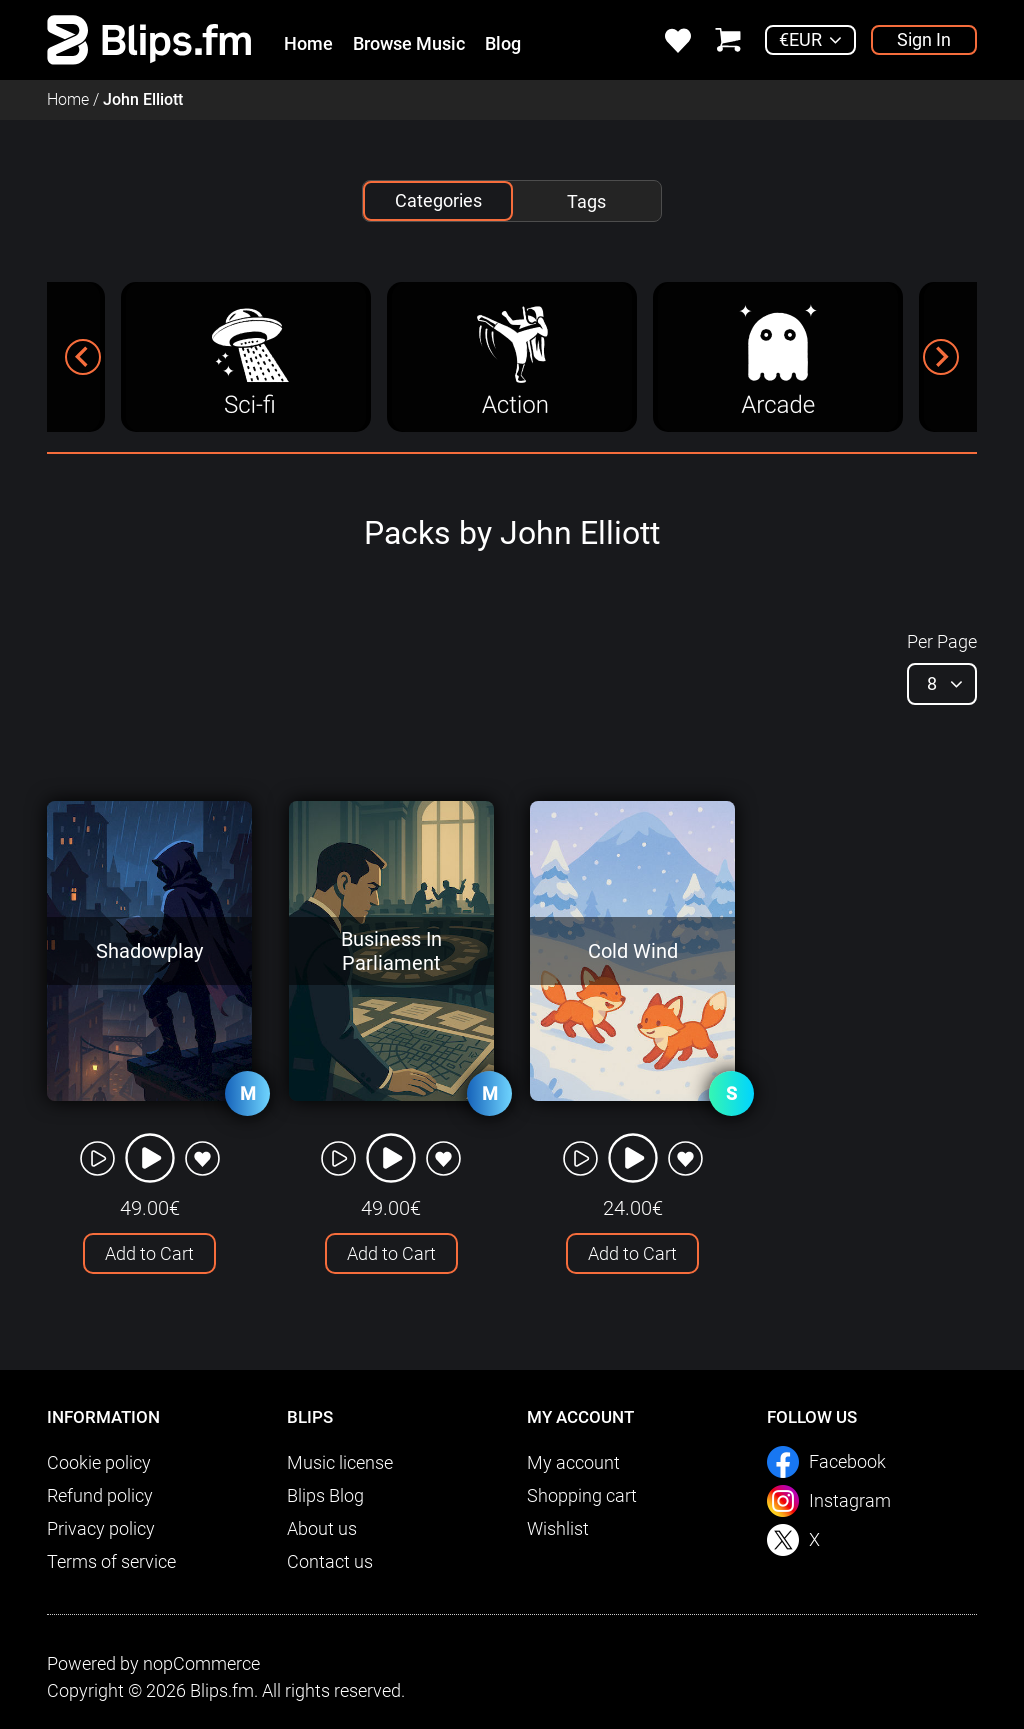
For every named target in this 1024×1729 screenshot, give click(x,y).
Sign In (924, 39)
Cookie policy (99, 1462)
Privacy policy (101, 1528)
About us (322, 1528)
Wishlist (558, 1528)
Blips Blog (325, 1495)
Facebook (847, 1461)
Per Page (942, 641)
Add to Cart (149, 1253)
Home (308, 43)
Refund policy (100, 1495)
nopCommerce (201, 1663)
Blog (503, 43)
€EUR (800, 39)
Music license (340, 1462)
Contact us (330, 1561)
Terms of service (111, 1561)
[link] (149, 38)
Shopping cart (582, 1495)
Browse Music (409, 43)
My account (573, 1462)
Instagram (850, 1500)
